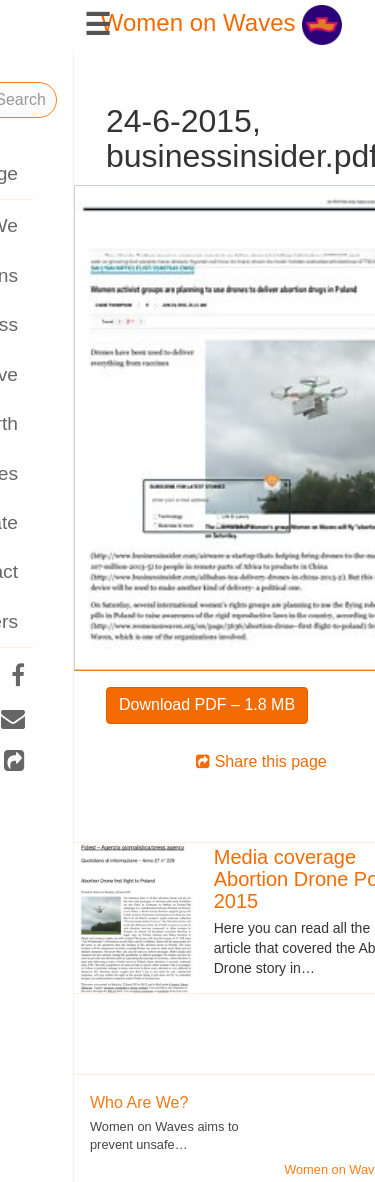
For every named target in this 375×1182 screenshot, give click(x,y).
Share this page (187, 761)
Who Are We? (65, 1102)
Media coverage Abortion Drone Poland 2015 (241, 879)
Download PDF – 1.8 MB (133, 704)
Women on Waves (147, 22)
